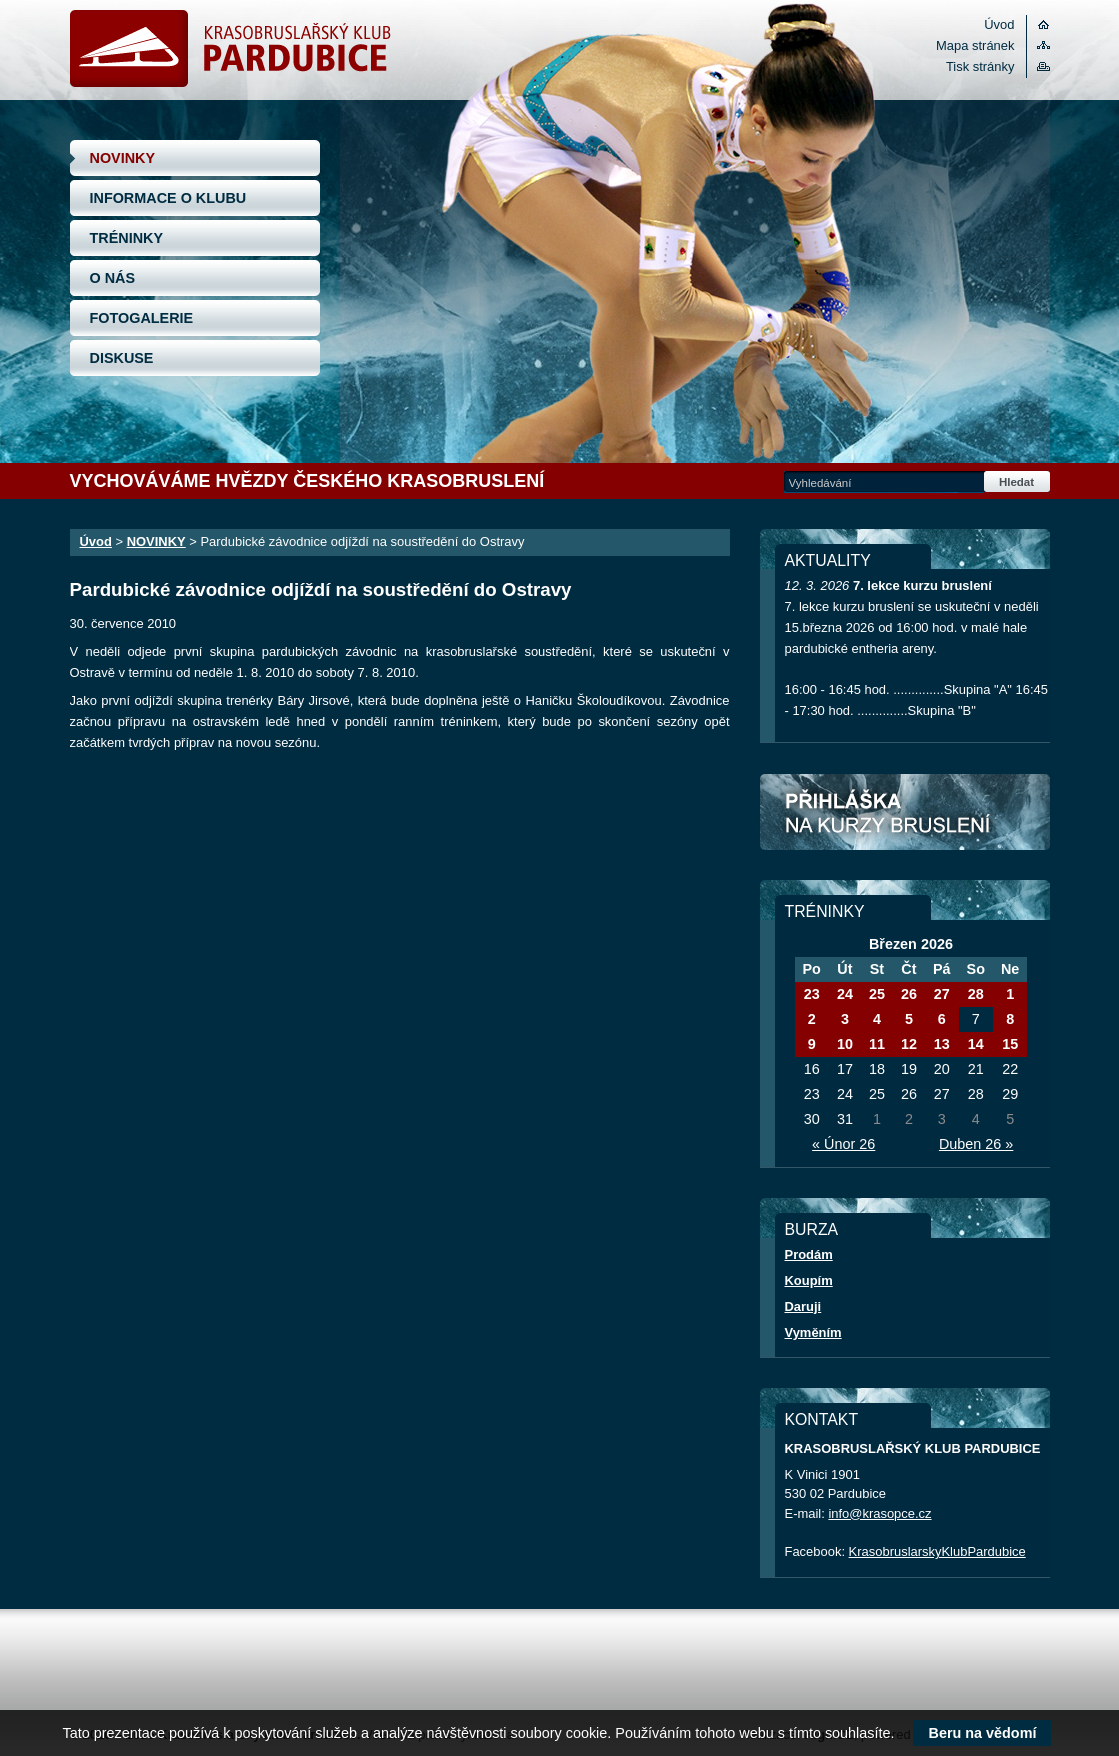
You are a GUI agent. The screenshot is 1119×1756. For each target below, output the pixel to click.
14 (976, 1044)
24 (845, 994)
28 (976, 994)
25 (877, 994)
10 (845, 1044)
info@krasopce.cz (879, 1513)
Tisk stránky (980, 66)
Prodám (809, 1254)
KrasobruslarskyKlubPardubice (937, 1551)
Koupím (809, 1280)
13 (942, 1044)
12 (909, 1044)
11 (877, 1044)
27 (942, 994)
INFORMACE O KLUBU (168, 198)
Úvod (999, 24)
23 (812, 994)
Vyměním (813, 1332)
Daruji (803, 1306)
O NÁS (113, 278)
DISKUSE (122, 358)
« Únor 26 (843, 1144)
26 (909, 994)
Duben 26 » (976, 1144)
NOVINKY (123, 158)
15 (1010, 1044)
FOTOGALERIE (142, 318)
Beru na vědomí (982, 1733)
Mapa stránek (975, 45)
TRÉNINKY (127, 238)
